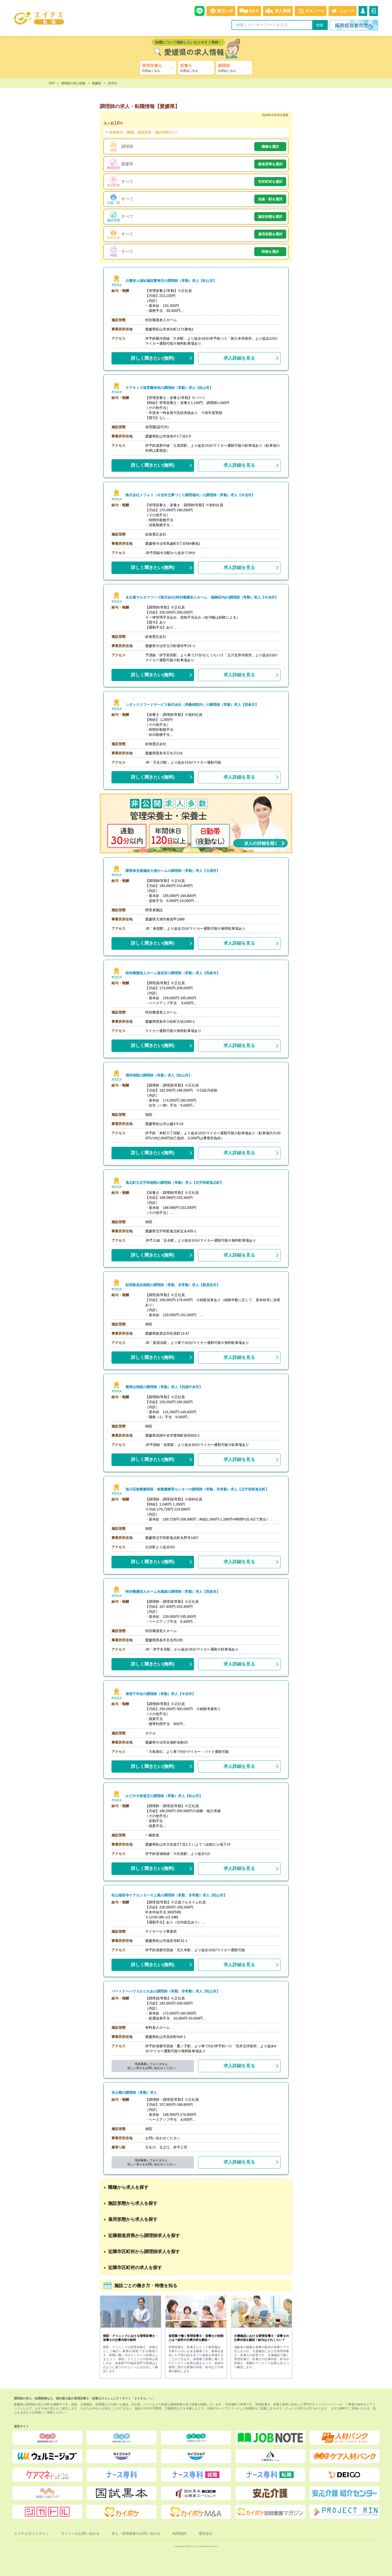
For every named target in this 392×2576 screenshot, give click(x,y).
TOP (51, 83)
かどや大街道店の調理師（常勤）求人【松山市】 (164, 1796)
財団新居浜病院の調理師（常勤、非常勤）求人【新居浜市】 (173, 1285)
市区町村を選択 (270, 182)
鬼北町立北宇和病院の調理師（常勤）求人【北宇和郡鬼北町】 (175, 1182)
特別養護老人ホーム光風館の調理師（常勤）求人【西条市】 (173, 1591)
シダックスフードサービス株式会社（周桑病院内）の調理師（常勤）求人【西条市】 (192, 704)
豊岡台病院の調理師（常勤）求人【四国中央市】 (164, 1387)
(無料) (152, 357)
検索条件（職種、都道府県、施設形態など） (144, 132)
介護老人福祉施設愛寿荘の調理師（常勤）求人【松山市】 (171, 280)
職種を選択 (270, 147)
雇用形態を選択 (270, 234)
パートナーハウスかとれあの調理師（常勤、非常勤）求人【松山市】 (166, 1991)
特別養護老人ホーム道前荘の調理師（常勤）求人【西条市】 (173, 973)
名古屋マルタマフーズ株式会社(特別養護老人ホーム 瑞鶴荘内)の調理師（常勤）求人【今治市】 (202, 597)
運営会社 (205, 2533)
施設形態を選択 (270, 217)
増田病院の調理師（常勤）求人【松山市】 (159, 1075)
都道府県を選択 (270, 164)
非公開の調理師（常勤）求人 (134, 2092)
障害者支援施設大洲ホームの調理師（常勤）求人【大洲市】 (173, 870)
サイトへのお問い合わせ (80, 2533)
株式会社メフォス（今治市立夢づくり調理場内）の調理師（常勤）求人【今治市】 (190, 495)
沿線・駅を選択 (270, 199)
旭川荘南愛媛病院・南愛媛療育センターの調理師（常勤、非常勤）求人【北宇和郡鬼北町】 (197, 1489)
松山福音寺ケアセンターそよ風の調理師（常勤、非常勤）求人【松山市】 (169, 1895)
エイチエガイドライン (31, 2533)
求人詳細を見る (239, 358)
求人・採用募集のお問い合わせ (136, 2533)
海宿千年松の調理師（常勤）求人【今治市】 (161, 1694)
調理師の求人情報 (73, 83)
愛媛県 (96, 83)
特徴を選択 (270, 252)
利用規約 (179, 2533)
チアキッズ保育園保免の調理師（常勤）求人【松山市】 (169, 387)
